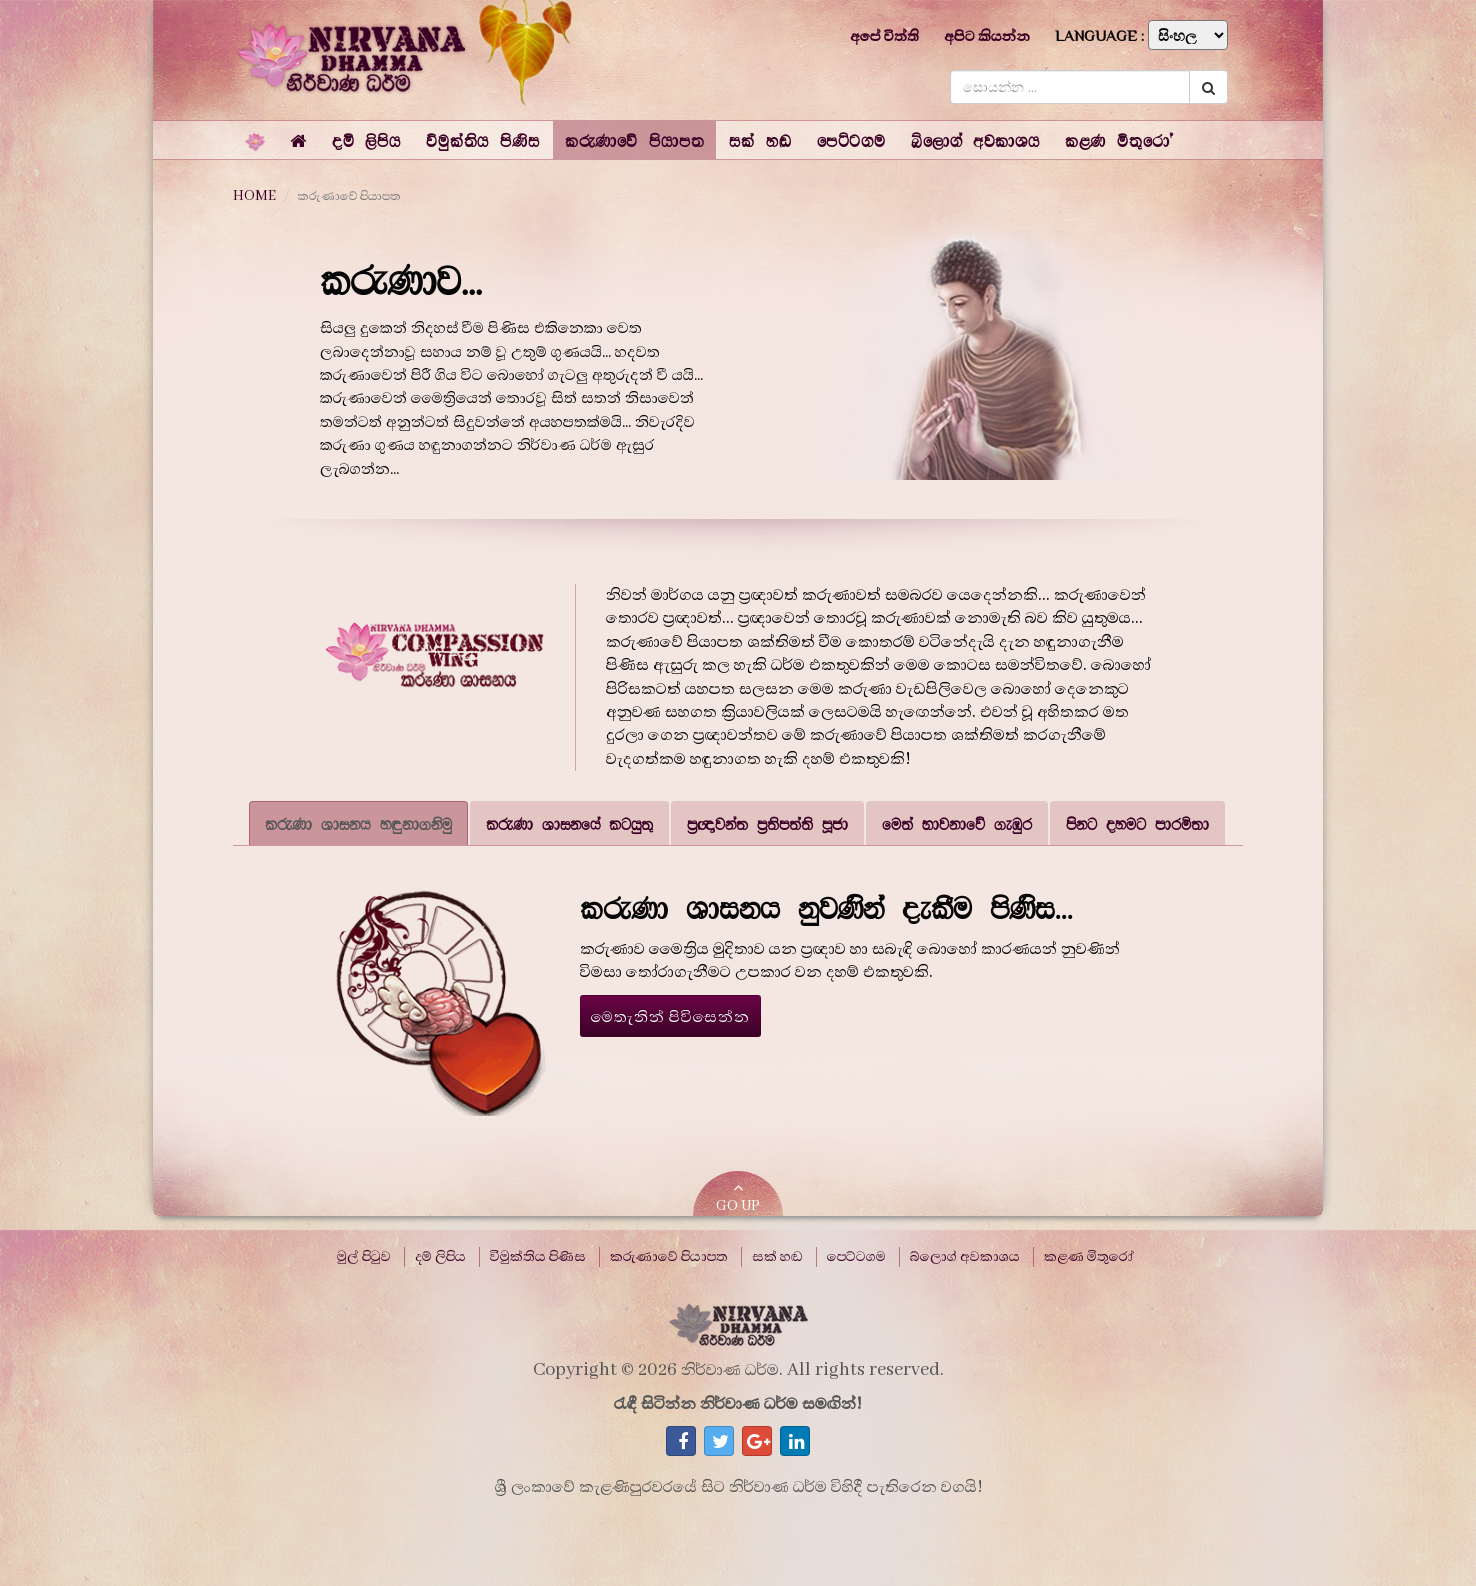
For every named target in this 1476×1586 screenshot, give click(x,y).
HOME (254, 196)
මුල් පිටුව (364, 1257)
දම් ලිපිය (440, 1257)
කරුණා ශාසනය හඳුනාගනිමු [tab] (358, 823)
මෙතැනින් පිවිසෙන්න (671, 1017)
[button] (366, 140)
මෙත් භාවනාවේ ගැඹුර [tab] (957, 823)
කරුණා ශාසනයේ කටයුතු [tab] (569, 823)
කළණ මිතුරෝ (1089, 1257)
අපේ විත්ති (884, 36)
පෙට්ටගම (856, 1257)
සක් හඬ (777, 1257)
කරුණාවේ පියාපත (669, 1257)
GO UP (738, 1197)
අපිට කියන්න (987, 36)
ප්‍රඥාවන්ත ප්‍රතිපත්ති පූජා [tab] (767, 823)
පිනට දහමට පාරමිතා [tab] (1137, 823)
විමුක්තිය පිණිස (538, 1257)
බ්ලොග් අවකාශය (965, 1257)
